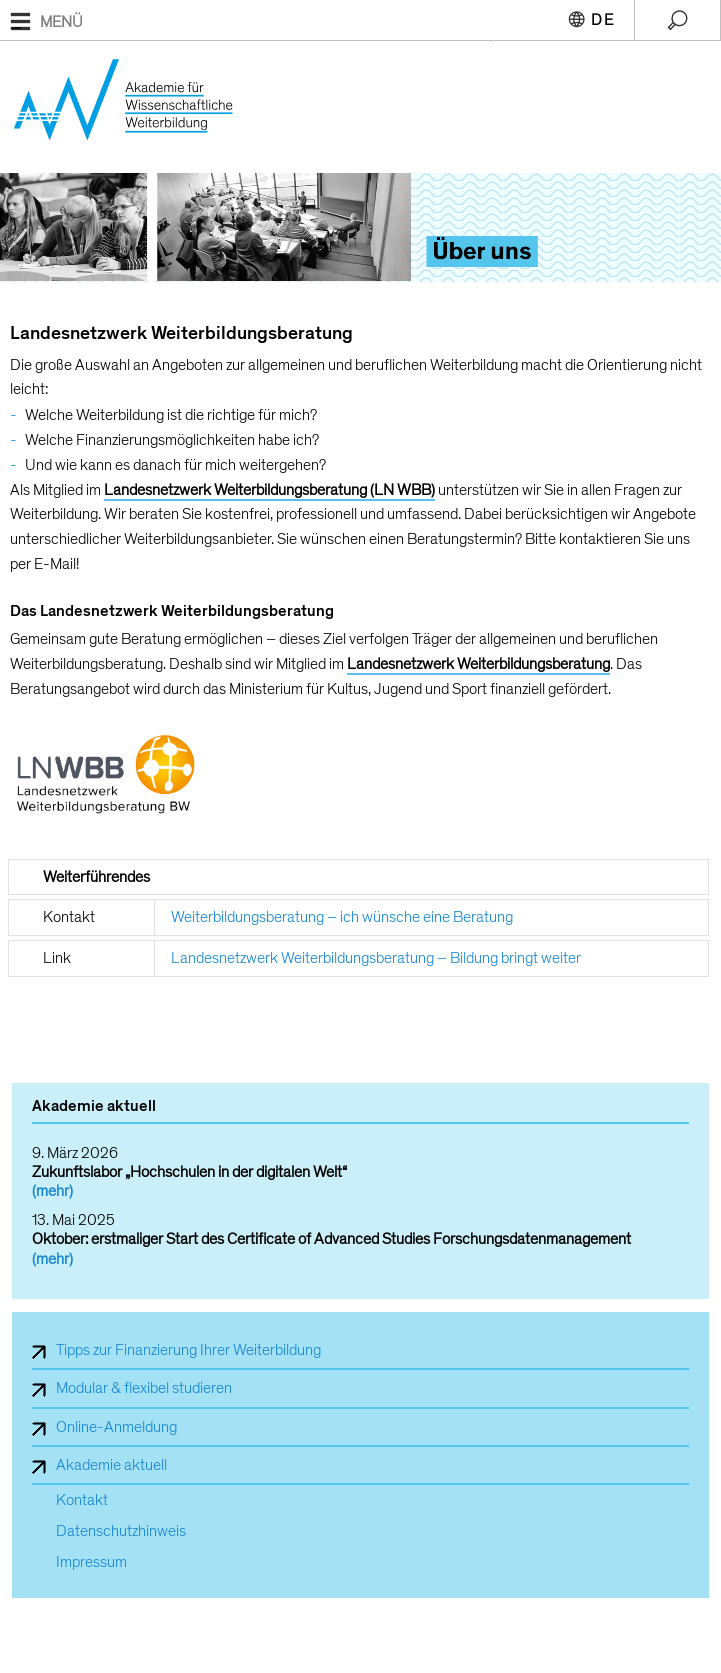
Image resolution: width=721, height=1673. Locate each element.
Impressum (91, 1562)
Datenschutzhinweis (121, 1531)
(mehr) (52, 1191)
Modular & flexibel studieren (144, 1388)
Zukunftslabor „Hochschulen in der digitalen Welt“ (189, 1172)
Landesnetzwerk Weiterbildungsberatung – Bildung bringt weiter (376, 958)
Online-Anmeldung (116, 1427)
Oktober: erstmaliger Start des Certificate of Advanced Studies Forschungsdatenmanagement (331, 1239)
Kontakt (82, 1500)
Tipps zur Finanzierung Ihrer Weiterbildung (188, 1350)
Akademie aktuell (111, 1465)
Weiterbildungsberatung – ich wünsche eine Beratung (342, 917)
